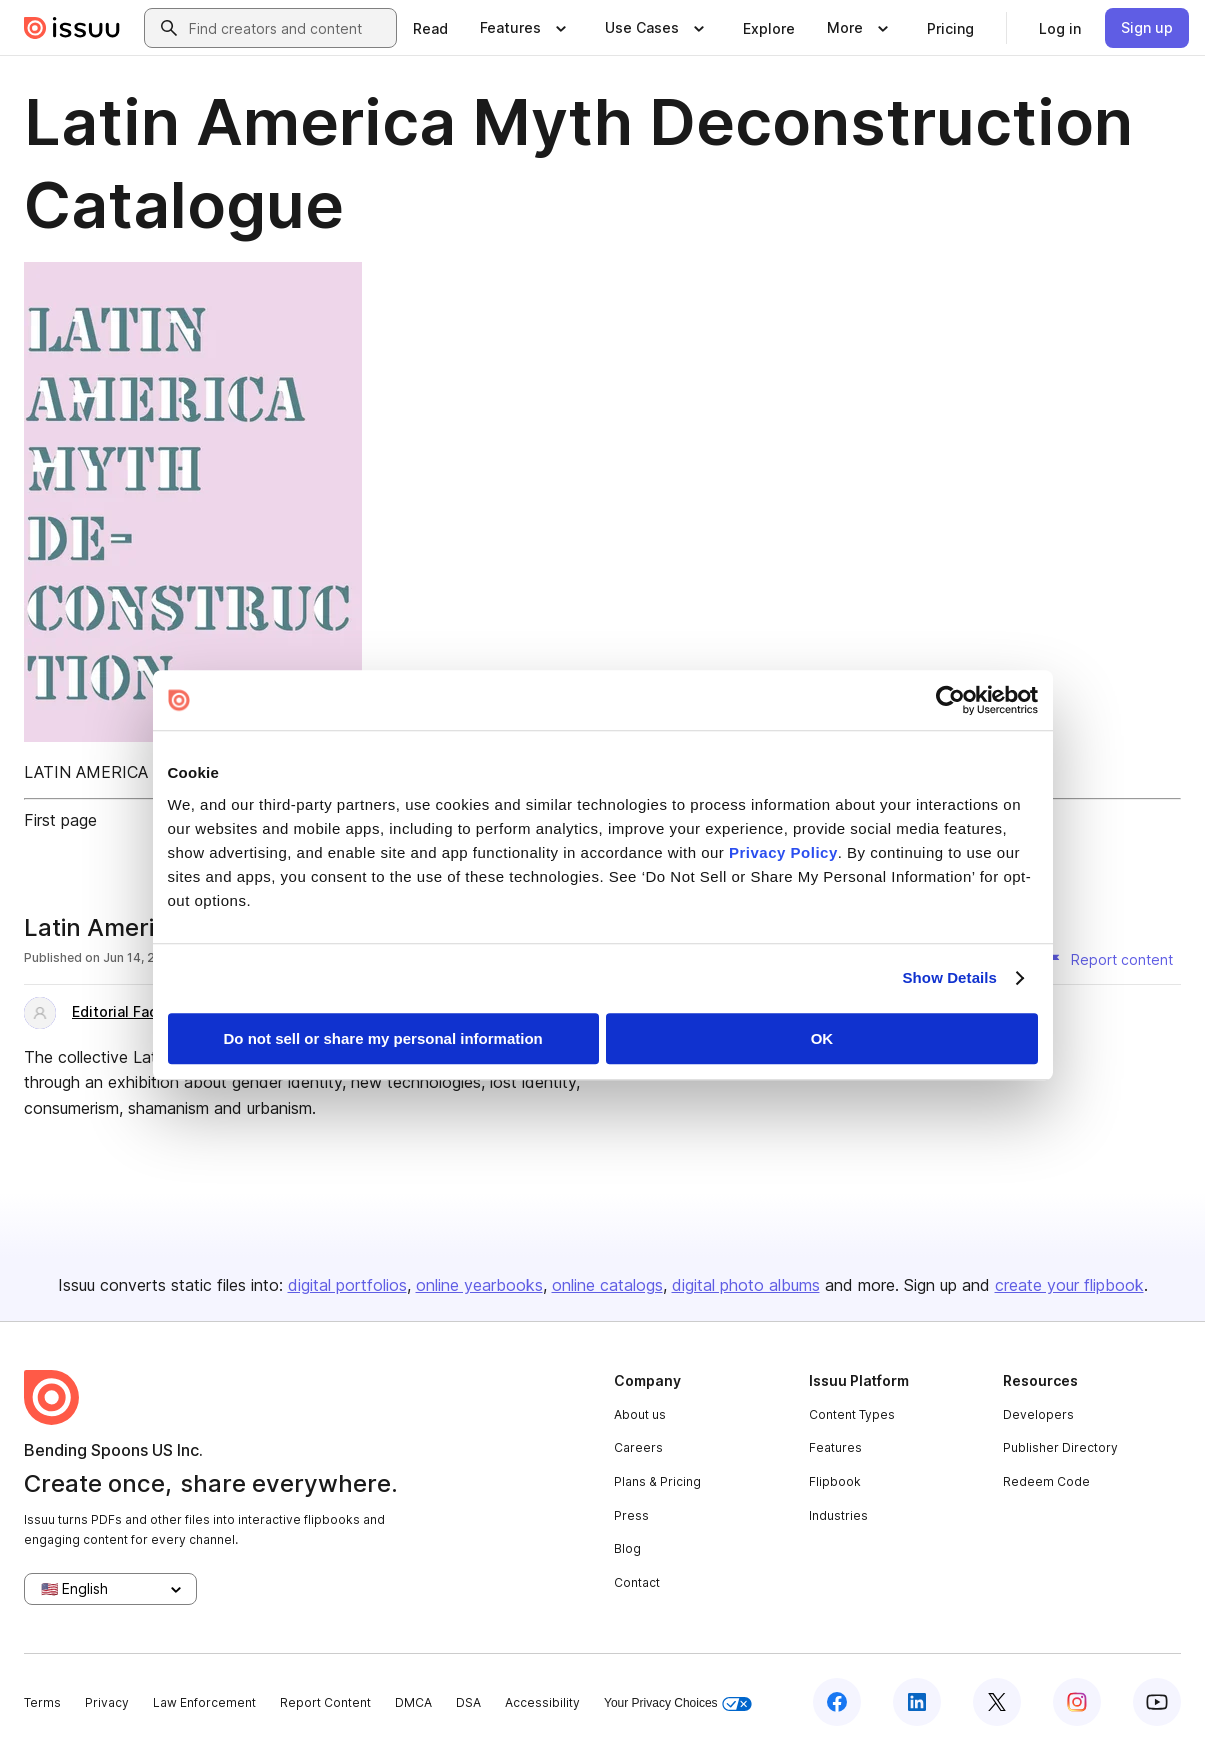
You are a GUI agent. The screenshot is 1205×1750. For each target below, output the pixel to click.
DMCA (413, 1702)
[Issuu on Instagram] (1077, 1702)
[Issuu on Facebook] (837, 1702)
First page (60, 820)
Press (631, 1515)
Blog (627, 1548)
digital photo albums (746, 1285)
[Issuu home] (72, 28)
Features (835, 1447)
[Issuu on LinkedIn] (917, 1702)
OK (822, 1038)
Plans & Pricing (657, 1481)
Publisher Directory (1060, 1447)
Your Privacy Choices (678, 1703)
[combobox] (288, 28)
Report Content (325, 1702)
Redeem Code (1046, 1481)
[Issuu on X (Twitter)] (997, 1702)
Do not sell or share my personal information (383, 1038)
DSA (468, 1702)
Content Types (852, 1414)
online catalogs (607, 1285)
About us (640, 1414)
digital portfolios (347, 1285)
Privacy (107, 1702)
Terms (42, 1702)
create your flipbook (1069, 1285)
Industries (838, 1515)
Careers (638, 1447)
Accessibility (542, 1702)
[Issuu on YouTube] (1157, 1702)
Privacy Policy (783, 852)
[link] (430, 28)
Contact (637, 1582)
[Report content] (1110, 960)
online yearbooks (479, 1285)
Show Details (950, 977)
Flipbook (835, 1481)
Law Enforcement (204, 1702)
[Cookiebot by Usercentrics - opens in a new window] (950, 700)
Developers (1038, 1414)
